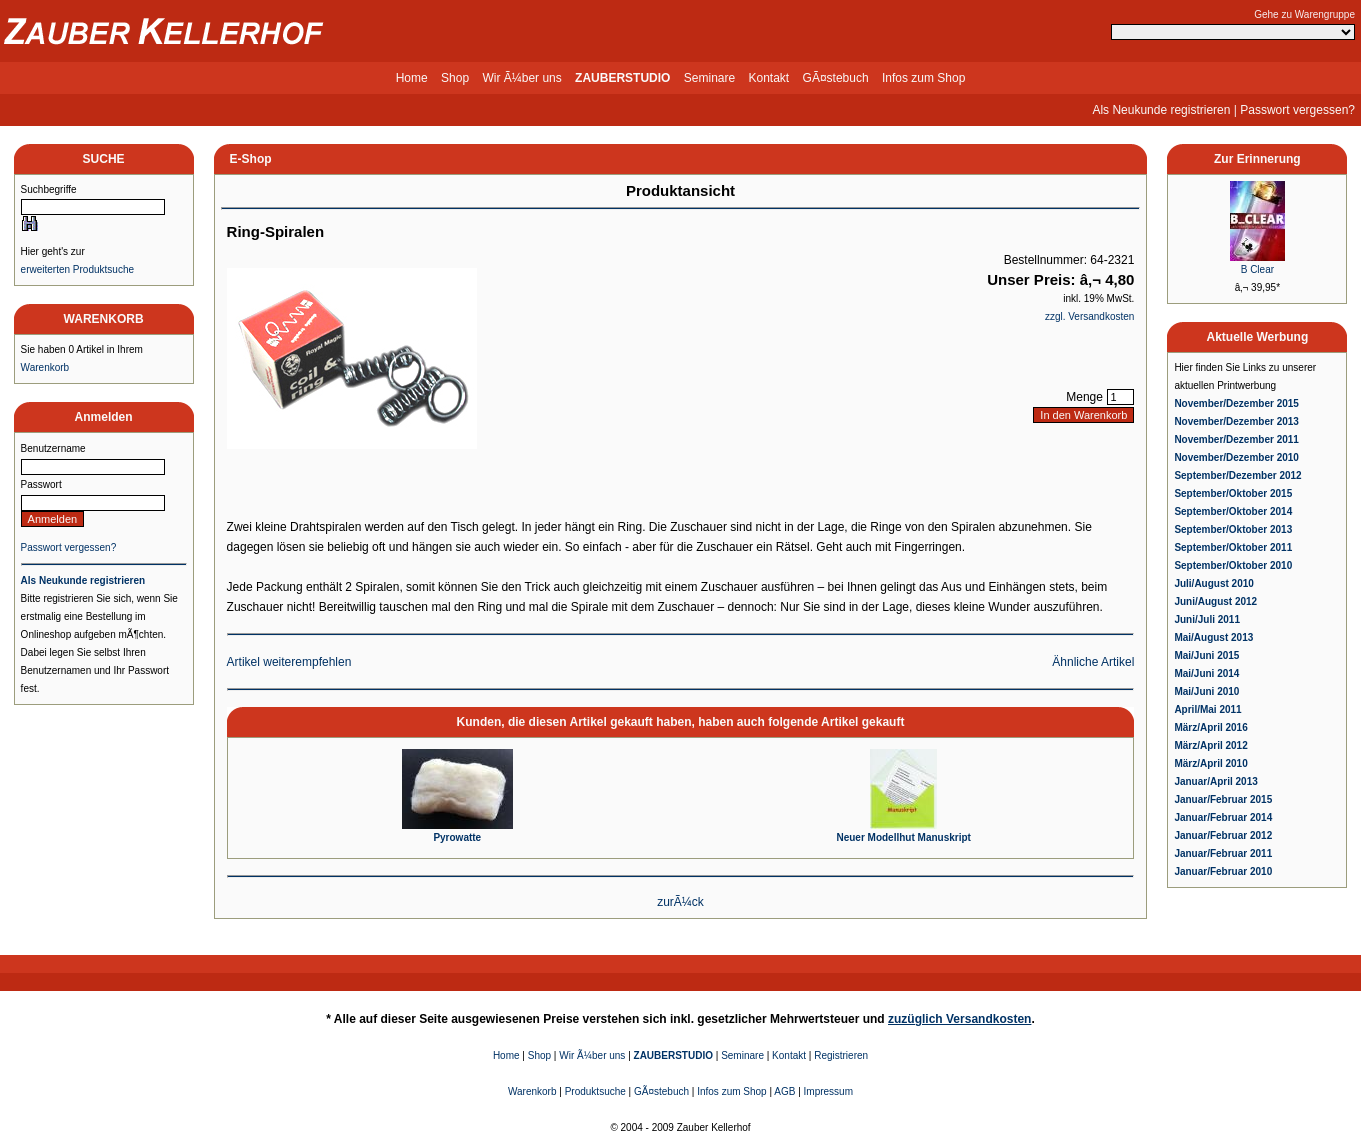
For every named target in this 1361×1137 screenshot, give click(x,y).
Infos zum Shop (923, 78)
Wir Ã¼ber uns (521, 78)
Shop (455, 78)
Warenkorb (45, 367)
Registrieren (841, 1055)
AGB (784, 1091)
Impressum (828, 1091)
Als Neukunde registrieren (1161, 110)
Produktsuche (595, 1091)
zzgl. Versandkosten (1090, 316)
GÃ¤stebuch (836, 78)
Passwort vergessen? (1297, 110)
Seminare (709, 78)
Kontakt (769, 78)
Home (412, 78)
